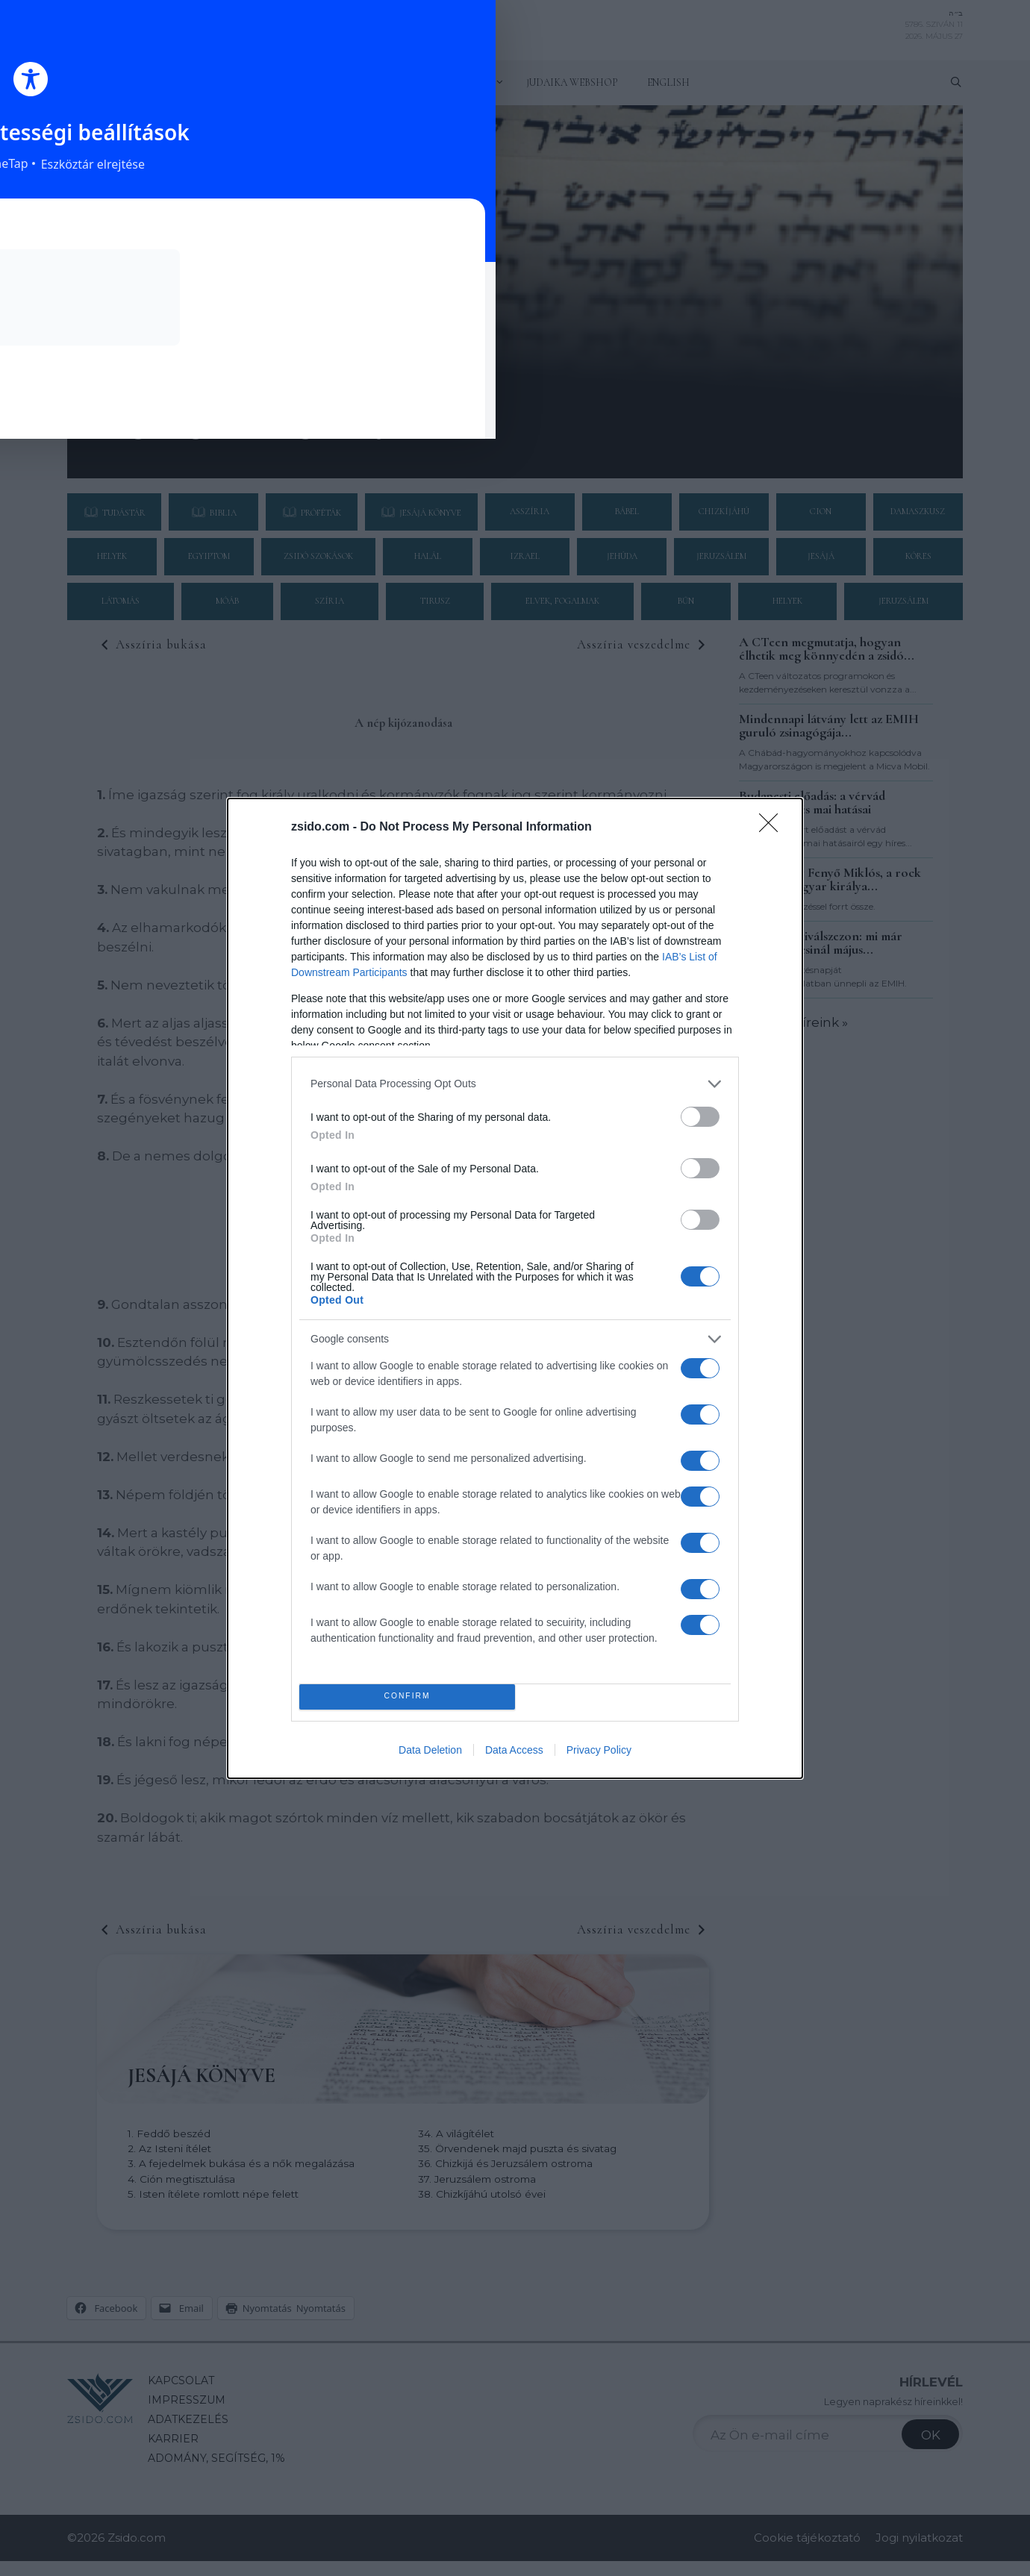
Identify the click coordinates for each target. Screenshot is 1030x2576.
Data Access (514, 1750)
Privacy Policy (598, 1750)
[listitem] (515, 1084)
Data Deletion (430, 1750)
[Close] (773, 827)
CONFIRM (407, 1696)
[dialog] (515, 1288)
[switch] (700, 1117)
